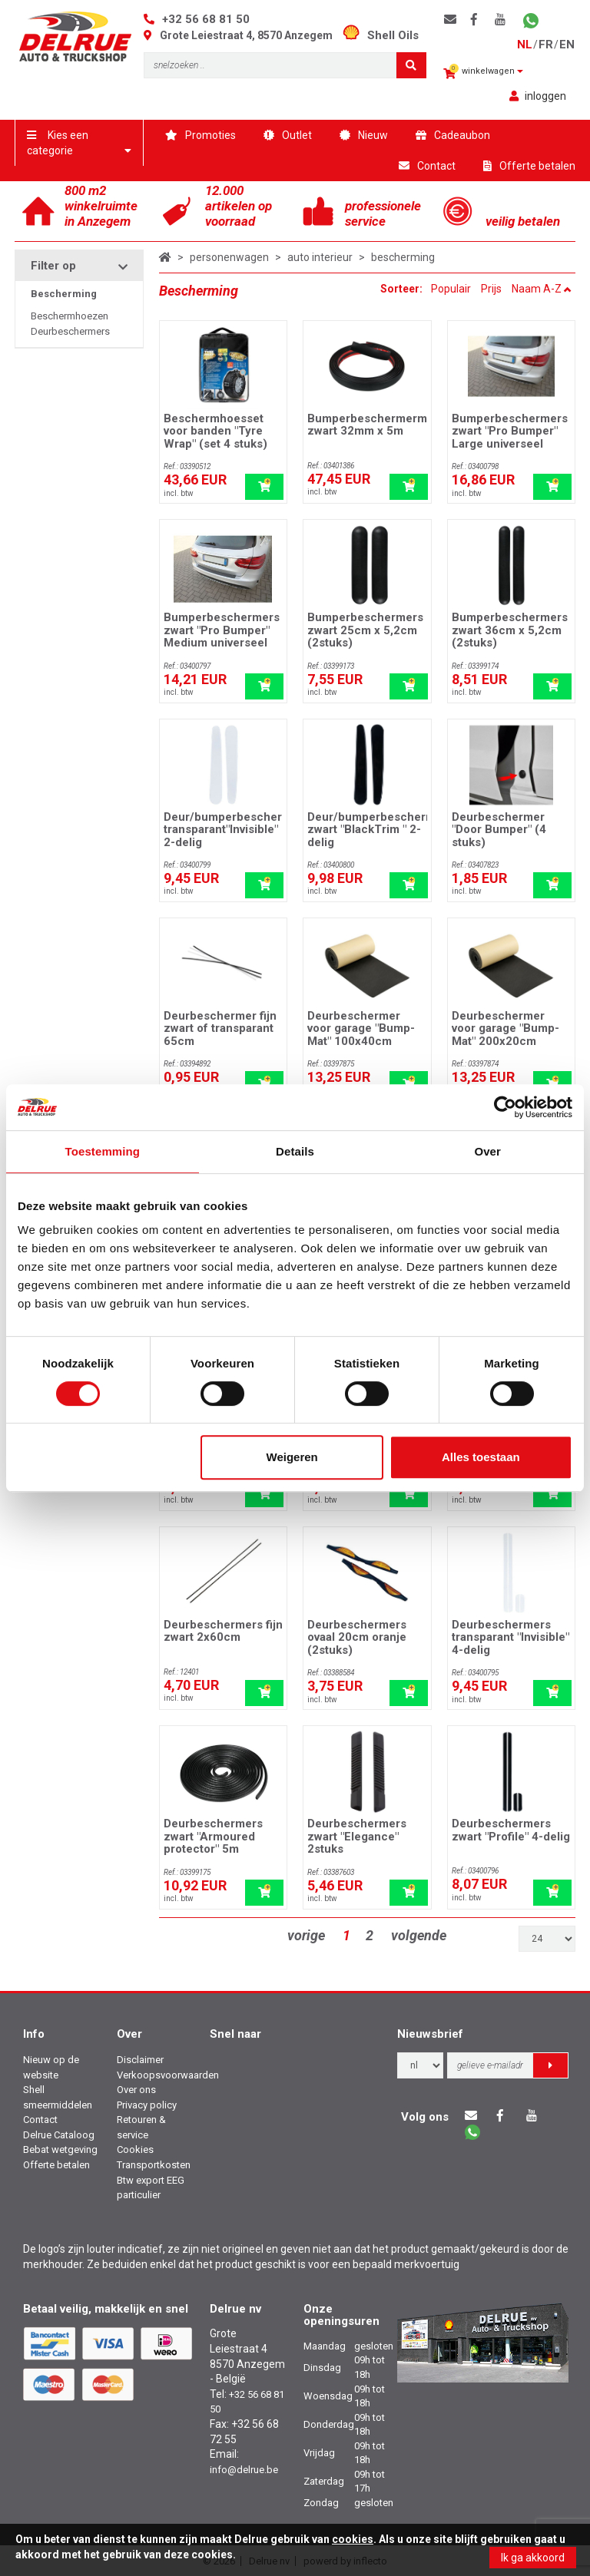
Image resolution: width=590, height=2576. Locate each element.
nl (524, 44)
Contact (427, 166)
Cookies (135, 2149)
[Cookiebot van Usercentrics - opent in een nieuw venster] (505, 1107)
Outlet (288, 135)
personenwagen (229, 257)
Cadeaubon (453, 135)
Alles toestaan (481, 1456)
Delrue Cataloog (58, 2135)
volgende (418, 1935)
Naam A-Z (542, 289)
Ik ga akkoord (533, 2557)
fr (546, 44)
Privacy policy (147, 2105)
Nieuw (364, 135)
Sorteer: (402, 289)
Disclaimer (140, 2059)
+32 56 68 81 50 (206, 19)
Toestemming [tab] (103, 1151)
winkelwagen (483, 71)
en (567, 44)
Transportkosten (154, 2165)
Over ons (136, 2089)
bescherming (403, 257)
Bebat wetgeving (60, 2149)
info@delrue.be (244, 2469)
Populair (451, 289)
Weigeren (292, 1456)
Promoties (200, 135)
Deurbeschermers (70, 331)
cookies (352, 2539)
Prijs (491, 289)
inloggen (537, 96)
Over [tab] (487, 1151)
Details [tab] (295, 1151)
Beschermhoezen (69, 316)
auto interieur (320, 257)
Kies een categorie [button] (79, 142)
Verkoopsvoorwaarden (168, 2075)
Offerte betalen (529, 166)
